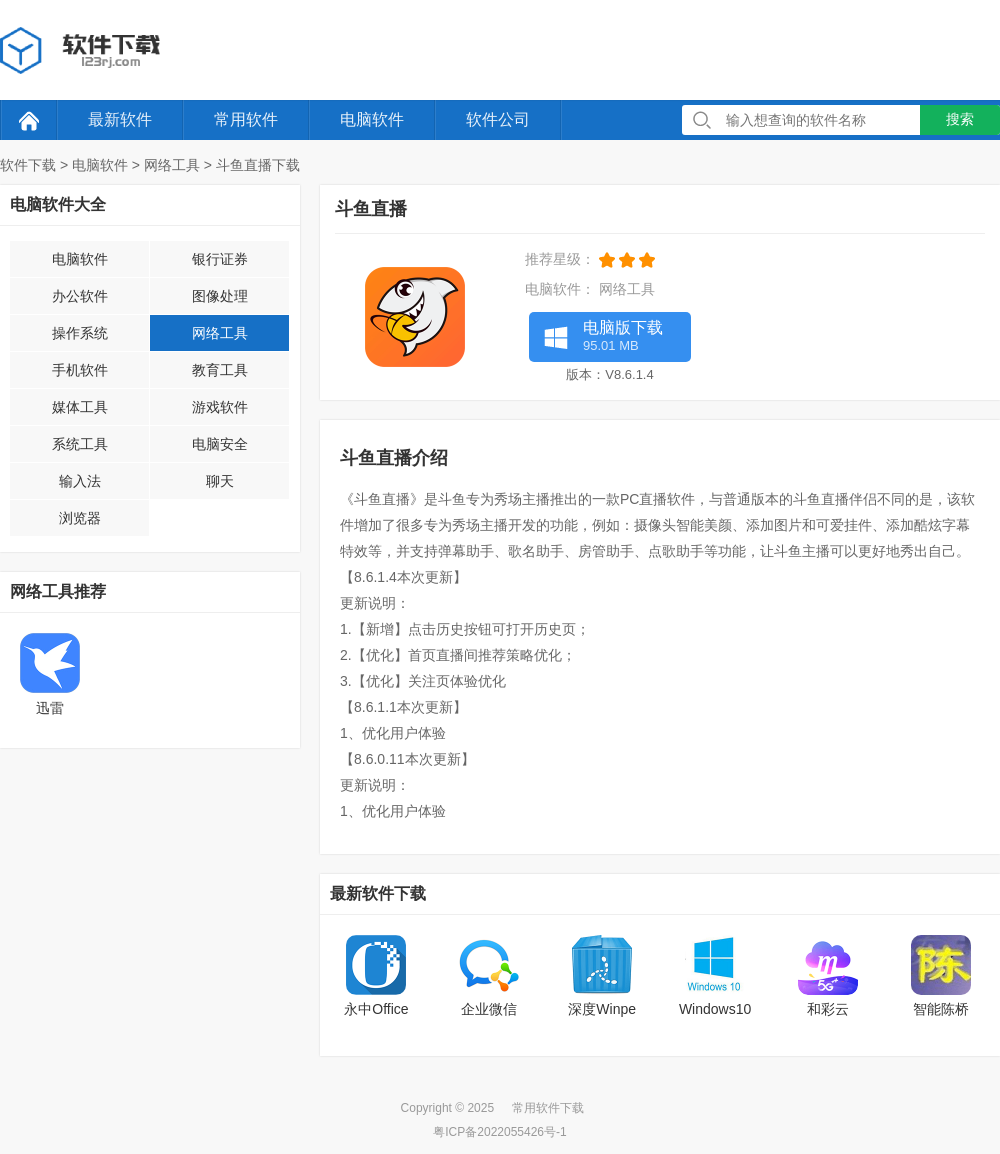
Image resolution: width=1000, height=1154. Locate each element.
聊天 (220, 481)
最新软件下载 (378, 893)
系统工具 (80, 444)
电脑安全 (220, 444)
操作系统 (80, 333)
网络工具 (172, 165)
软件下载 (28, 165)
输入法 (80, 481)
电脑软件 (372, 119)
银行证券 (220, 259)
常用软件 (246, 119)
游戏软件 (220, 407)
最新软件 (120, 119)
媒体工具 (80, 407)
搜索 (960, 119)
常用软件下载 (548, 1108)
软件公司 (498, 119)
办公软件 (80, 296)
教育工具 (220, 370)
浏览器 (80, 518)
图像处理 (220, 296)
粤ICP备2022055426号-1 (499, 1132)
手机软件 (80, 370)
